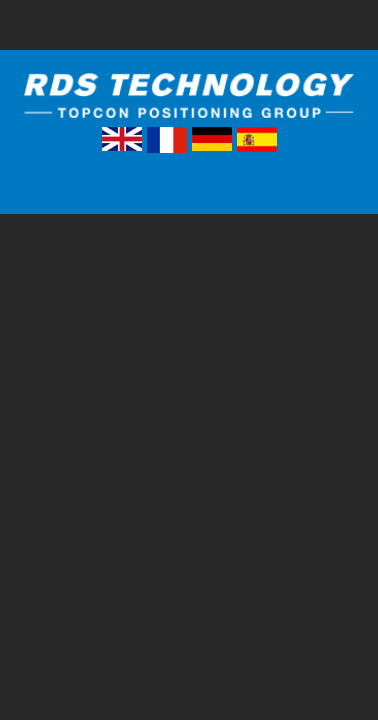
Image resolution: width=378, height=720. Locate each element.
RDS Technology (189, 98)
